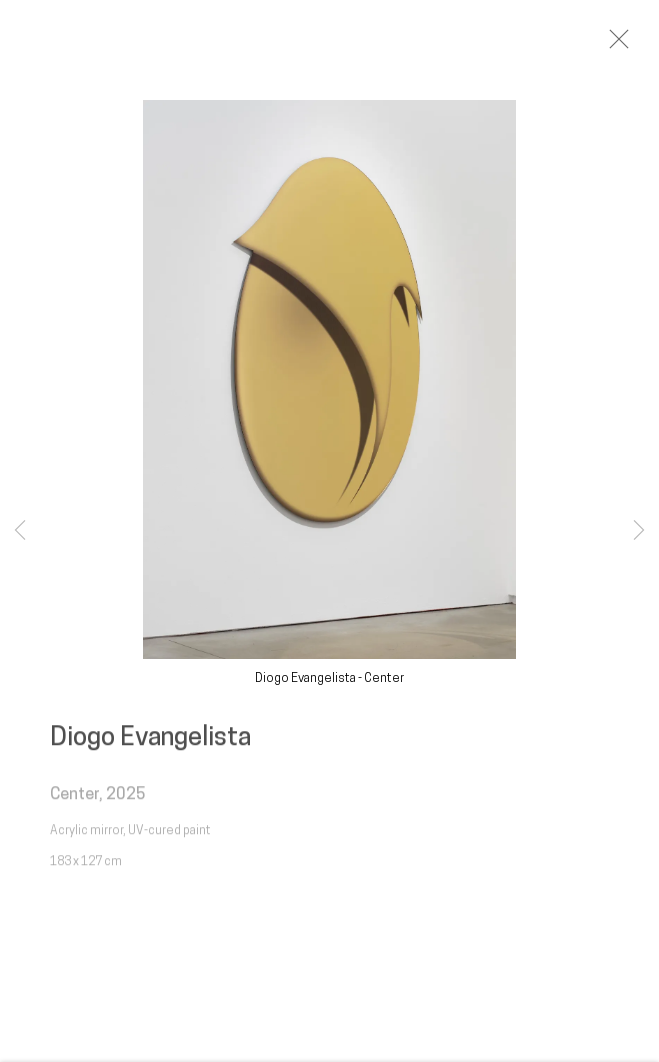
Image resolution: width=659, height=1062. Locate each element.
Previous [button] (20, 530)
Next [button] (639, 530)
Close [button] (628, 45)
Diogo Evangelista (150, 744)
